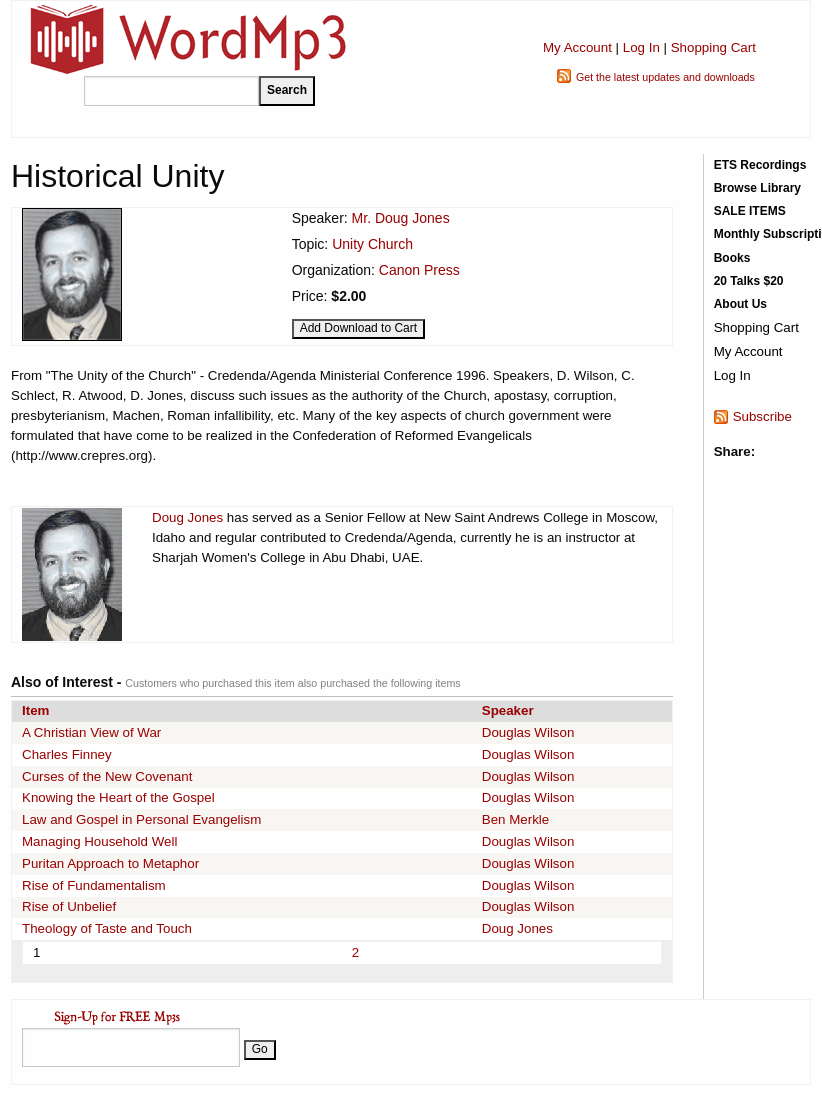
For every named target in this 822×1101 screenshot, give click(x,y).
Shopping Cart (713, 47)
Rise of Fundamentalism (94, 885)
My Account (577, 47)
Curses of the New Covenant (107, 776)
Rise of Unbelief (69, 906)
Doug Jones (187, 517)
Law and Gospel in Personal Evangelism (141, 819)
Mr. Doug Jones (401, 218)
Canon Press (419, 270)
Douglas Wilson (528, 732)
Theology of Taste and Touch (107, 928)
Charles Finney (67, 754)
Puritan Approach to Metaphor (110, 863)
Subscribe (762, 416)
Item (35, 710)
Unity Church (372, 244)
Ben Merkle (515, 819)
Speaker (508, 710)
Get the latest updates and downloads (665, 77)
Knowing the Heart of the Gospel (118, 797)
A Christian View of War (91, 732)
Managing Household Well (99, 841)
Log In (641, 47)
